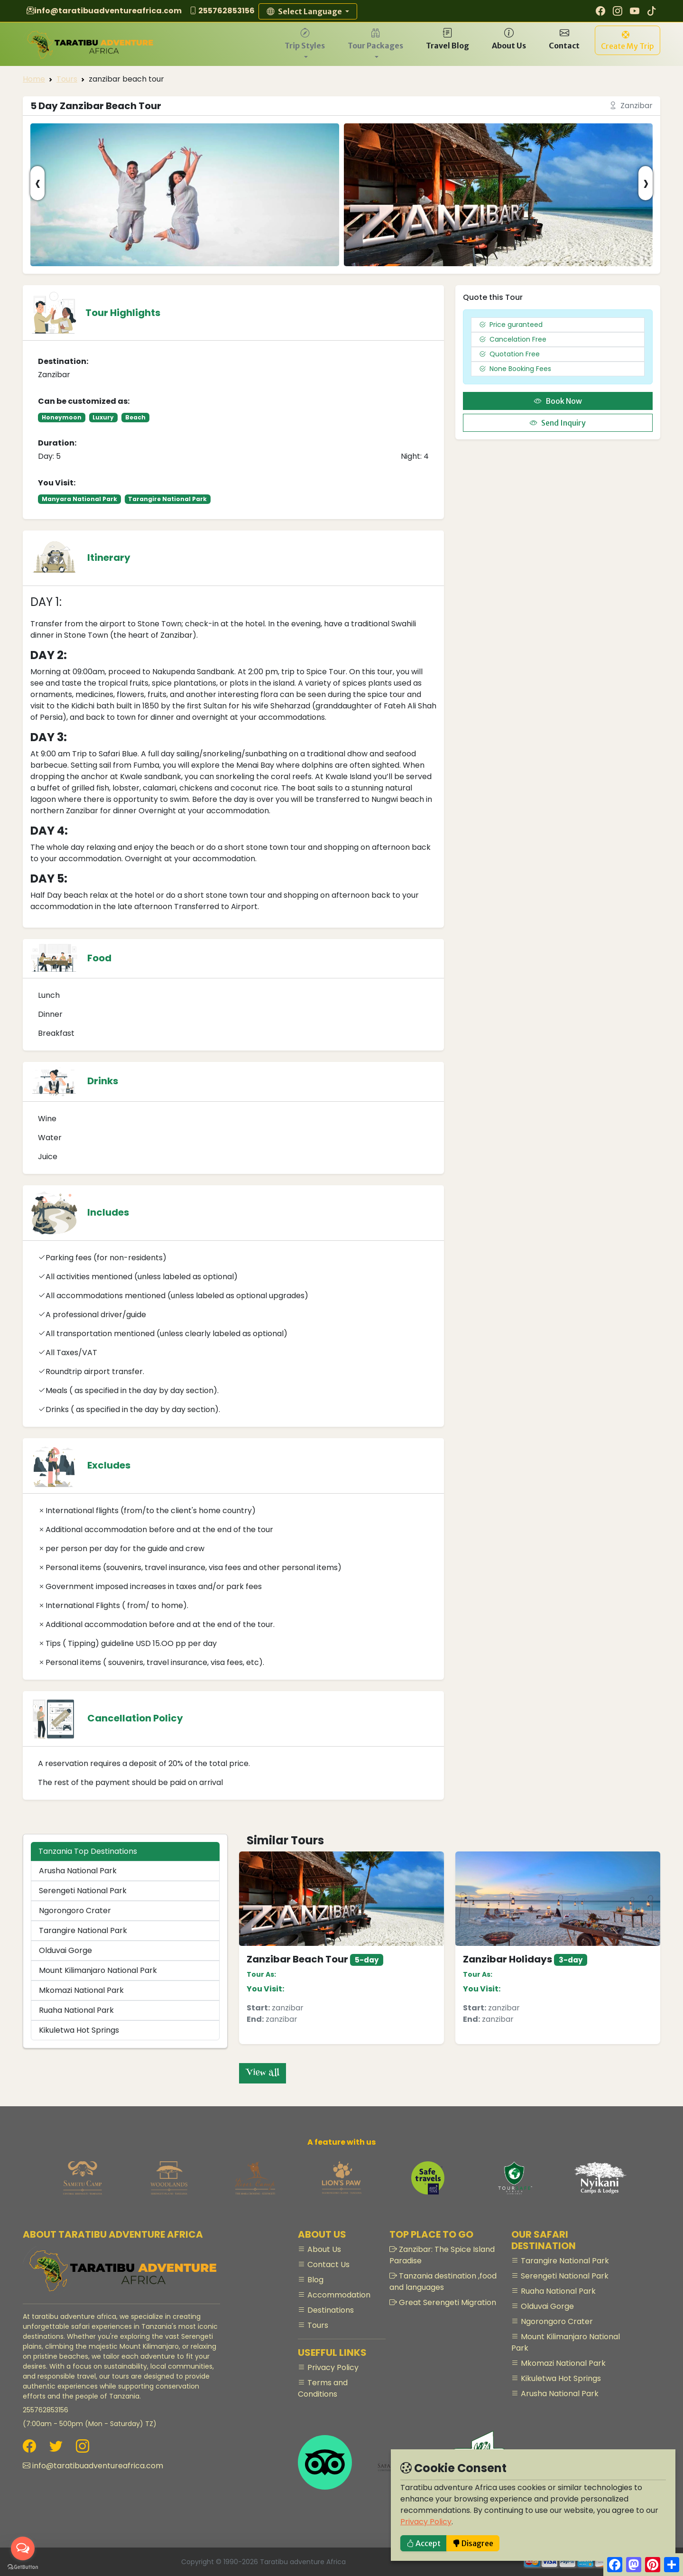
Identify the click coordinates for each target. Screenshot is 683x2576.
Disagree (472, 2543)
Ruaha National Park (76, 2010)
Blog (314, 2279)
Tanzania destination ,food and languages (443, 2281)
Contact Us (327, 2264)
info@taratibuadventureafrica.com (108, 10)
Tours (66, 79)
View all (262, 2073)
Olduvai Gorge (65, 1950)
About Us (323, 2249)
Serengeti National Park (83, 1890)
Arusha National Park (78, 1870)
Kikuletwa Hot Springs (79, 2030)
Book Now (558, 401)
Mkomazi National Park (81, 1990)
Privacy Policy (426, 2521)
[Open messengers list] (23, 2548)
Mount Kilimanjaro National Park (98, 1970)
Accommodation (337, 2294)
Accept (423, 2543)
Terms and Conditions (323, 2388)
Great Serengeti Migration (446, 2302)
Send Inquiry (558, 423)
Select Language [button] (305, 11)
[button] (304, 44)
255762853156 (226, 10)
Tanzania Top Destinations (87, 1851)
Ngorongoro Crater (75, 1910)
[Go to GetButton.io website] (23, 2566)
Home (34, 79)
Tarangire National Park (83, 1930)
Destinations (329, 2310)
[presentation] (37, 183)
